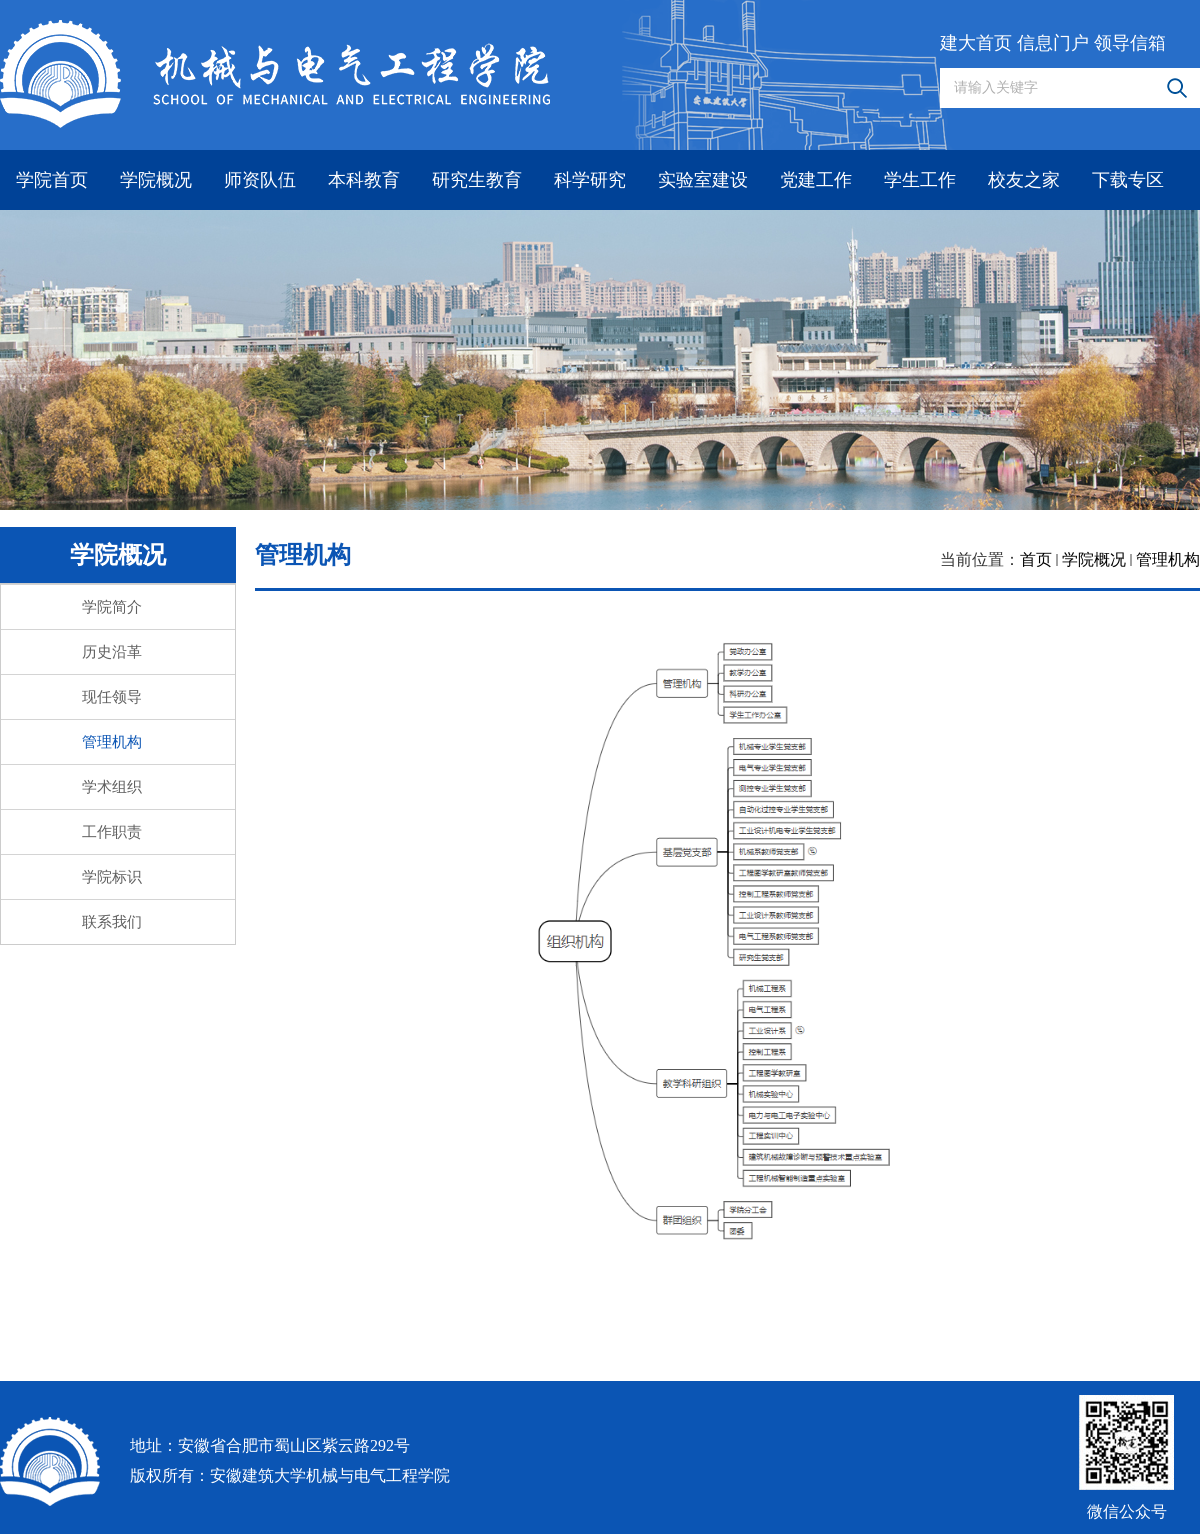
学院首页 (52, 180)
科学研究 (590, 180)
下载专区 (1128, 180)
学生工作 (920, 180)
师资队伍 (260, 180)
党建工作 (816, 180)
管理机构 (1168, 559)
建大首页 (976, 43)
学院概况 (156, 180)
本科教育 (364, 180)
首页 (1036, 559)
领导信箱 (1130, 43)
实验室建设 (703, 180)
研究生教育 (477, 180)
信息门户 (1053, 43)
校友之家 (1024, 180)
